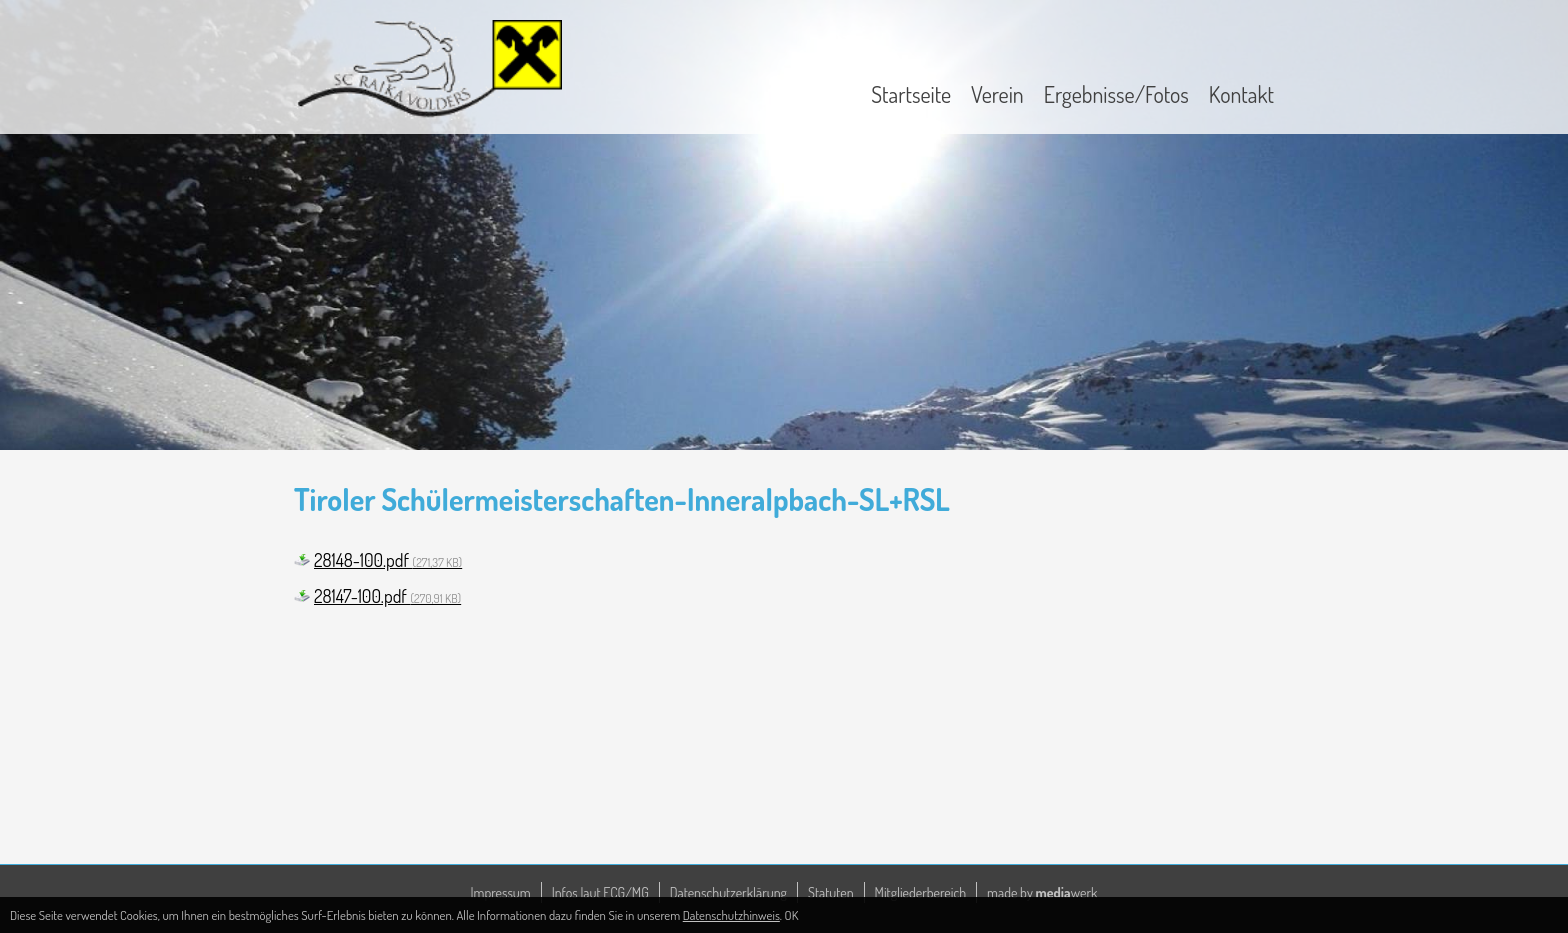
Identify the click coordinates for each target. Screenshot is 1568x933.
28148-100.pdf (388, 560)
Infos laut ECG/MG (600, 892)
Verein (997, 94)
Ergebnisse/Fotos (1116, 94)
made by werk (1042, 892)
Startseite (911, 94)
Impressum (501, 892)
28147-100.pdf (387, 596)
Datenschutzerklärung (728, 892)
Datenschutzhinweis (731, 915)
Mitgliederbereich (921, 892)
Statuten (831, 892)
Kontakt (1241, 94)
